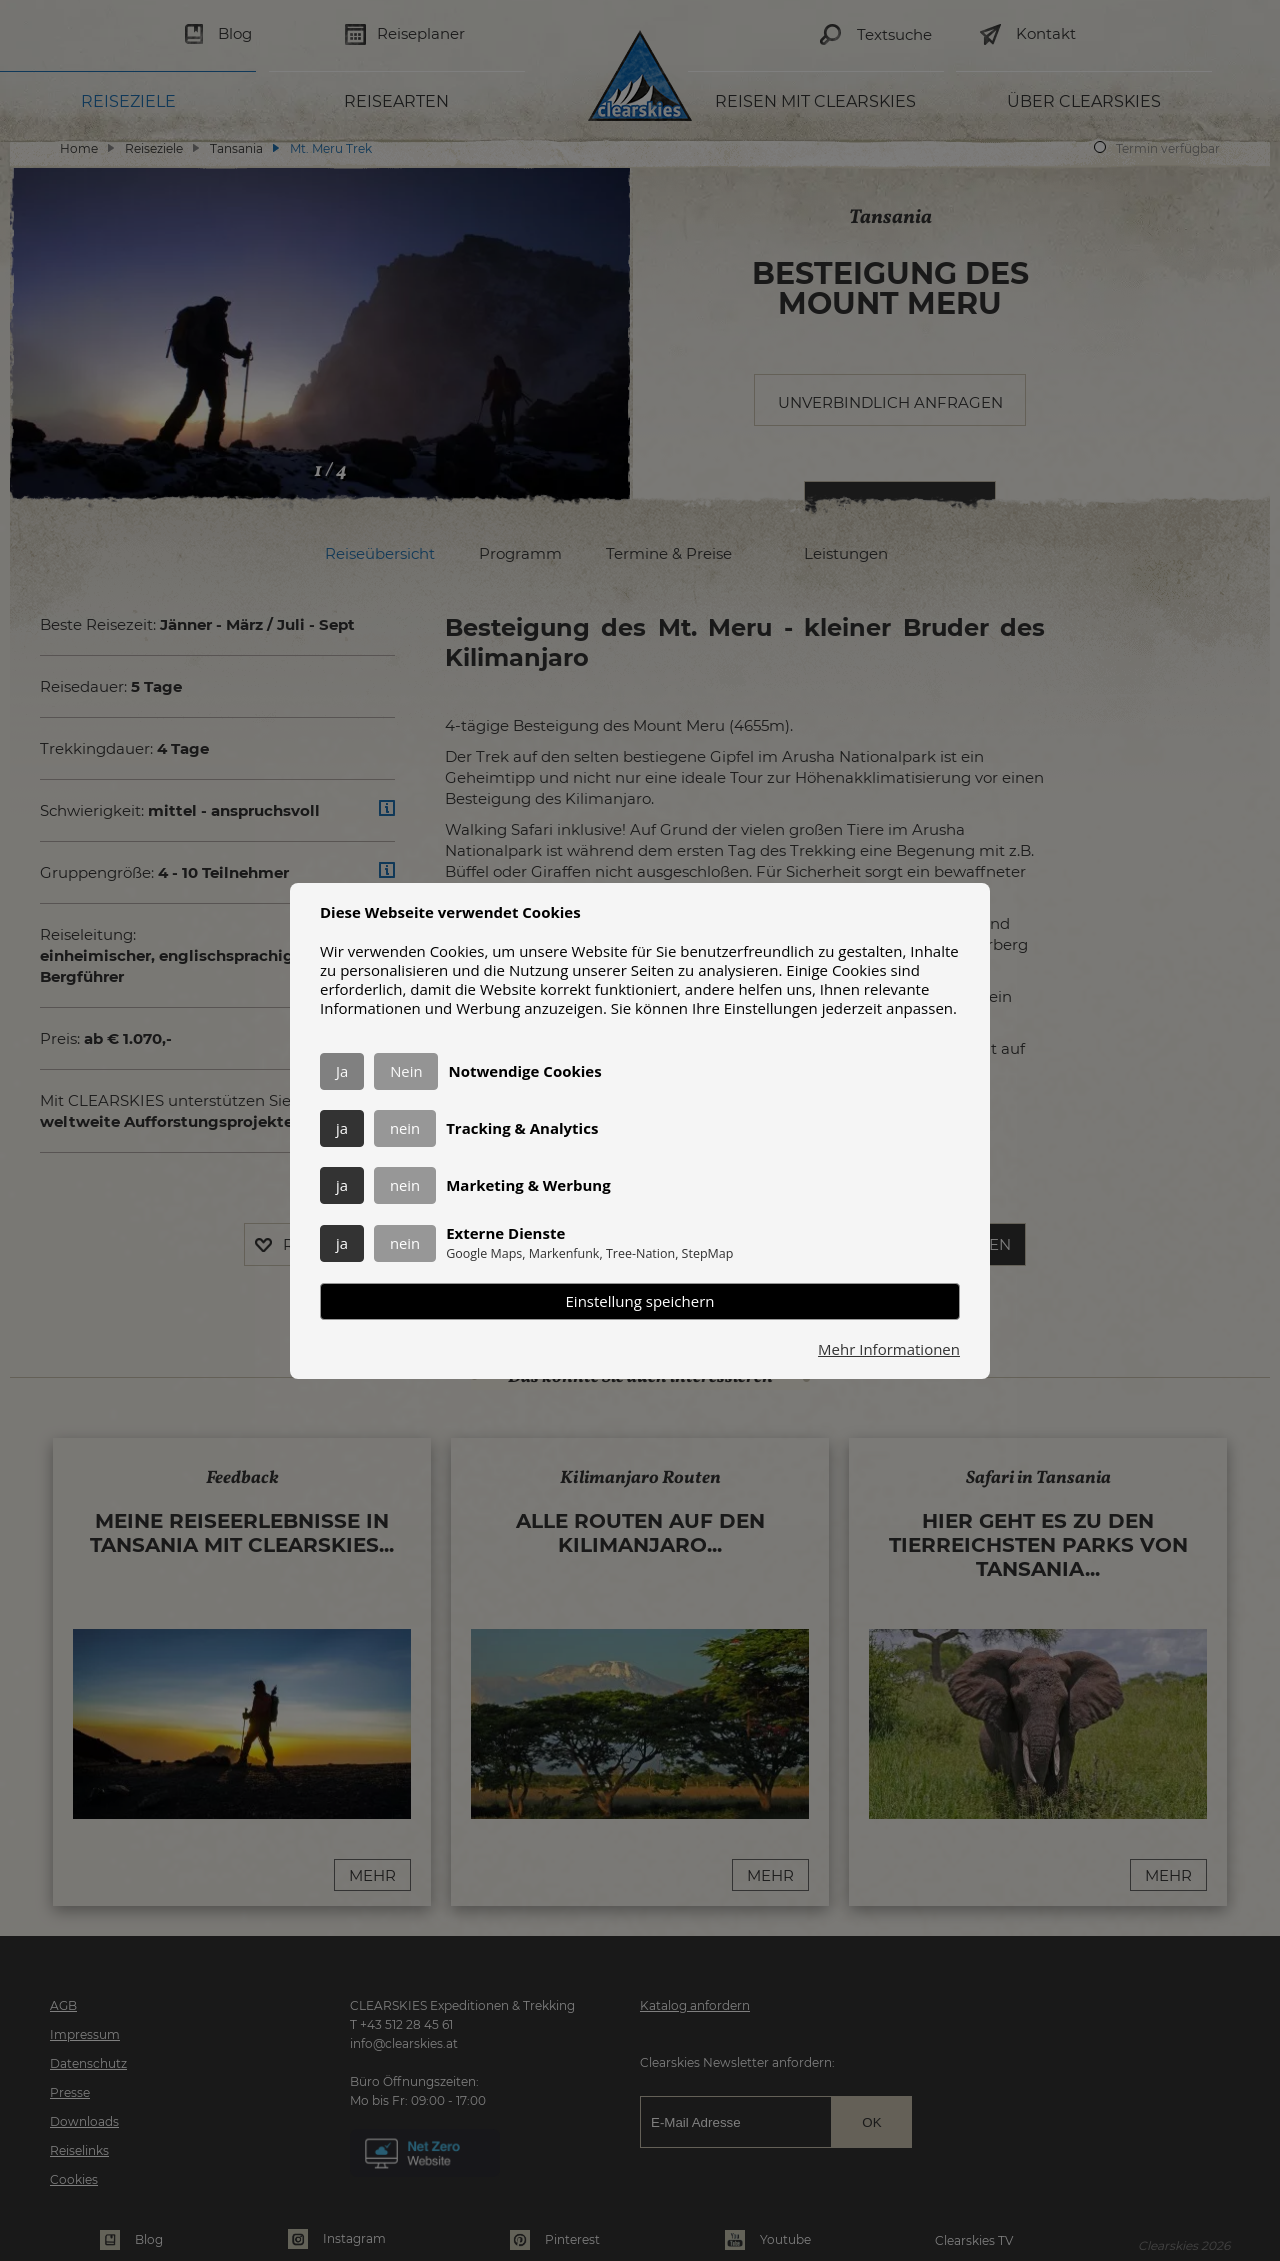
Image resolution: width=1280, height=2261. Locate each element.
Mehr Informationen (889, 1349)
